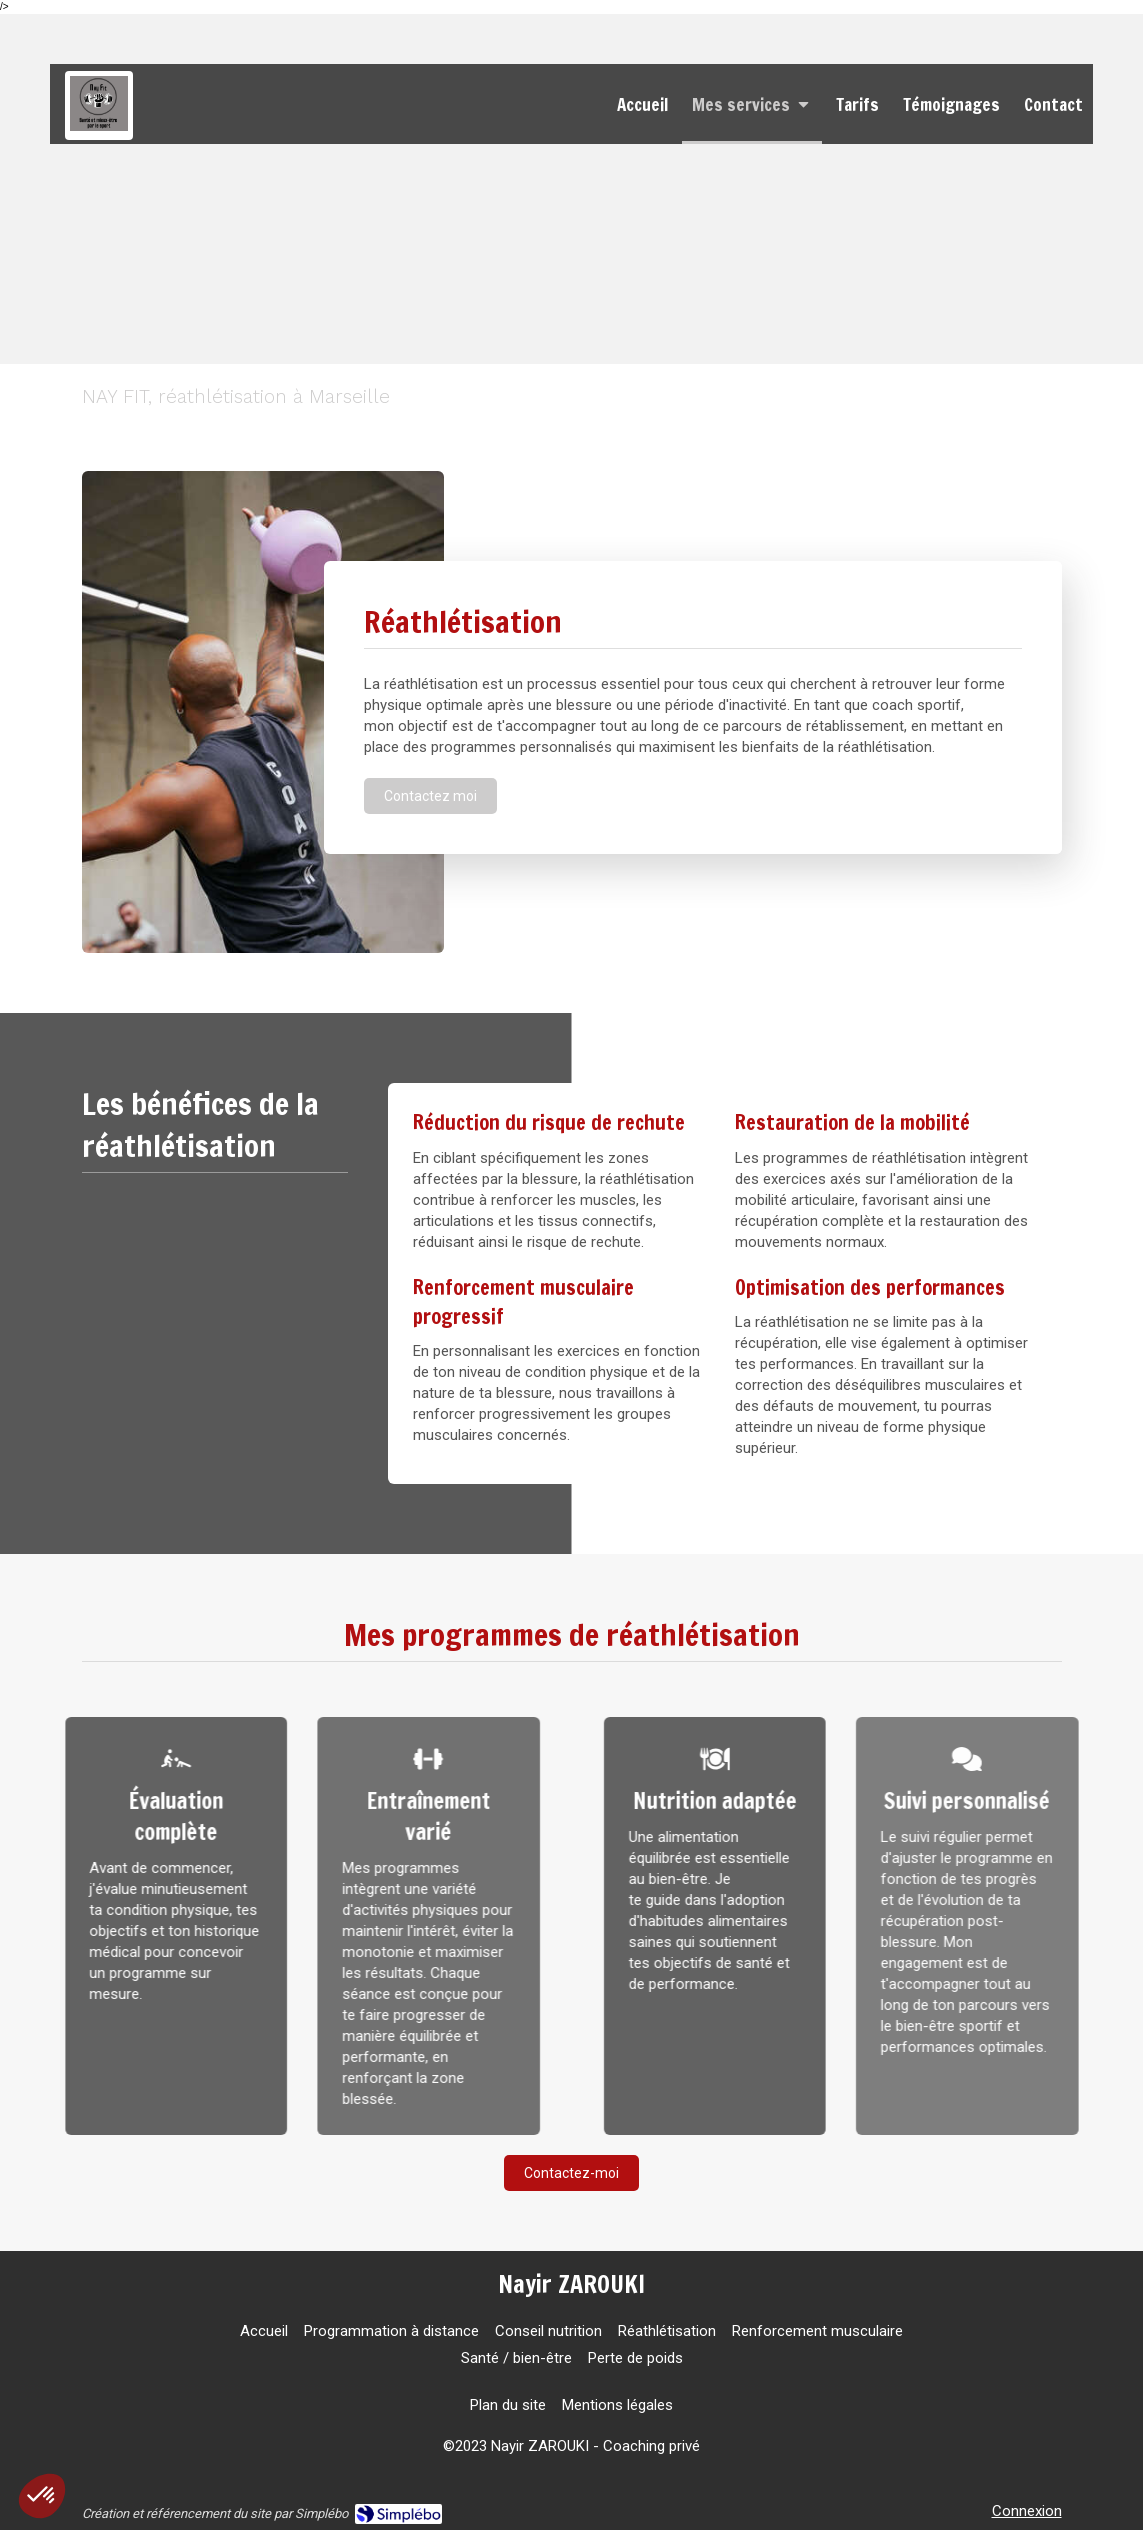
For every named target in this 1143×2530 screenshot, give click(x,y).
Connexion (1027, 2511)
